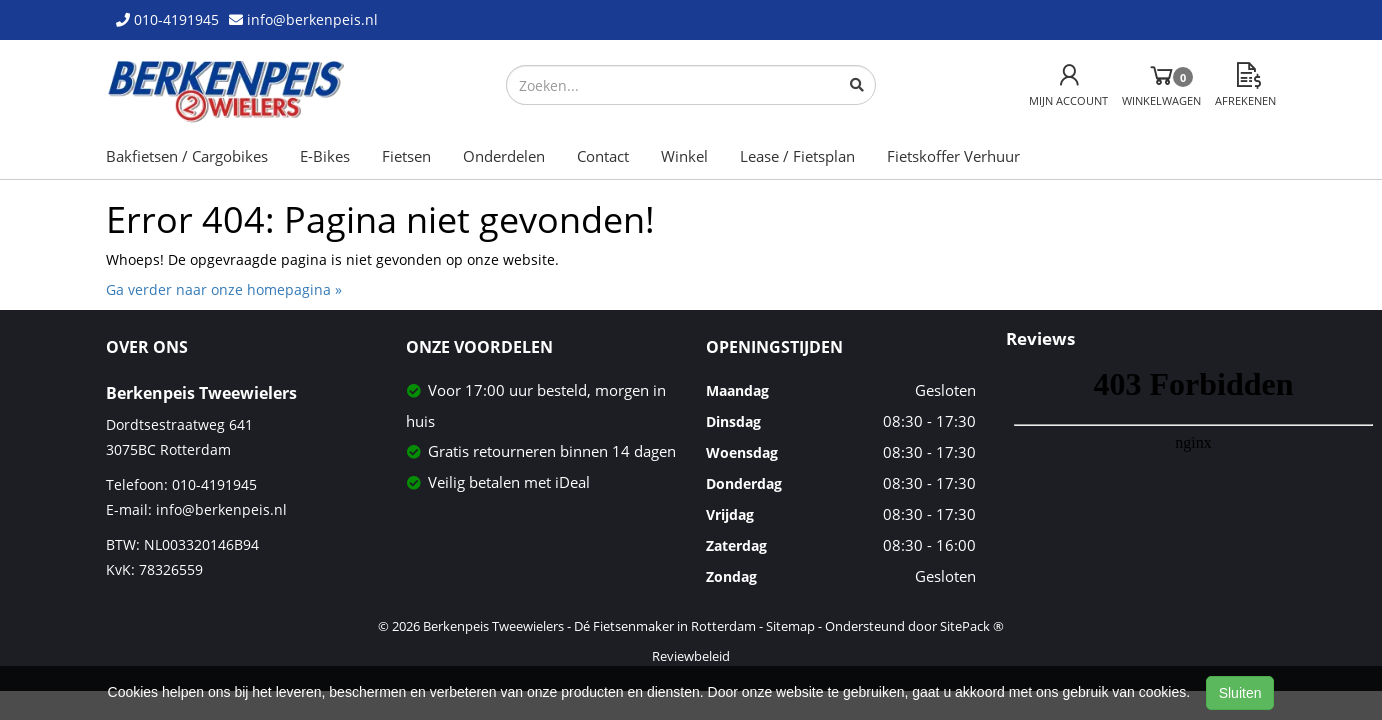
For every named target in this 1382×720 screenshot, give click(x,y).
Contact (603, 156)
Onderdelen (504, 156)
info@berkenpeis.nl (221, 509)
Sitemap (790, 626)
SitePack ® (972, 626)
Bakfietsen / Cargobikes (187, 156)
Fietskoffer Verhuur (953, 156)
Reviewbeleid (691, 656)
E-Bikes (325, 156)
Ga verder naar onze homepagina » (224, 289)
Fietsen (406, 156)
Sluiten (1240, 693)
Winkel (684, 156)
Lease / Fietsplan (797, 156)
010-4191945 (214, 484)
